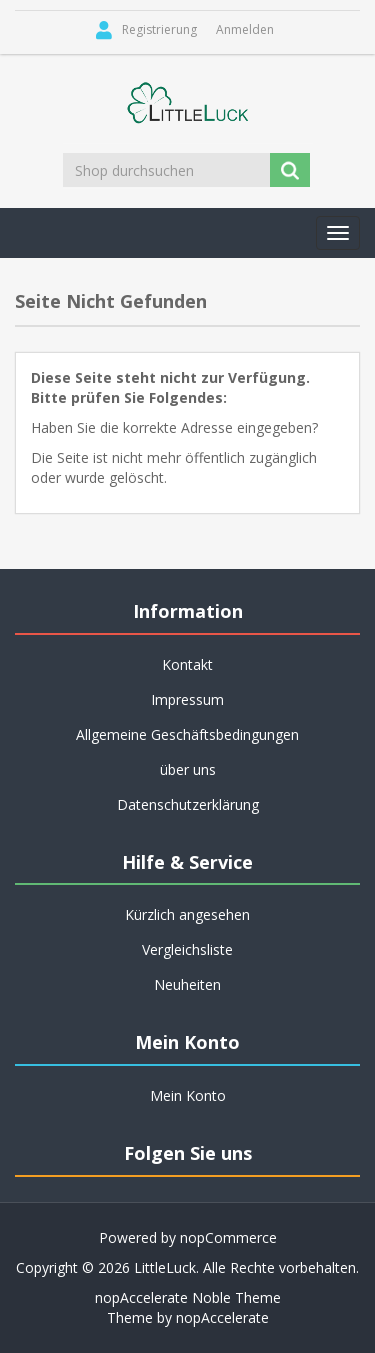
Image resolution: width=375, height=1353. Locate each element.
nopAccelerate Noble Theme (188, 1297)
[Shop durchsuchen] (168, 170)
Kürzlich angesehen (187, 914)
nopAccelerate (222, 1317)
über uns (188, 769)
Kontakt (187, 664)
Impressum (187, 699)
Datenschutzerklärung (188, 804)
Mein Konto (188, 1095)
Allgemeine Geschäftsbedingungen (187, 734)
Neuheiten (187, 984)
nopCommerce (228, 1237)
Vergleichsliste (187, 949)
